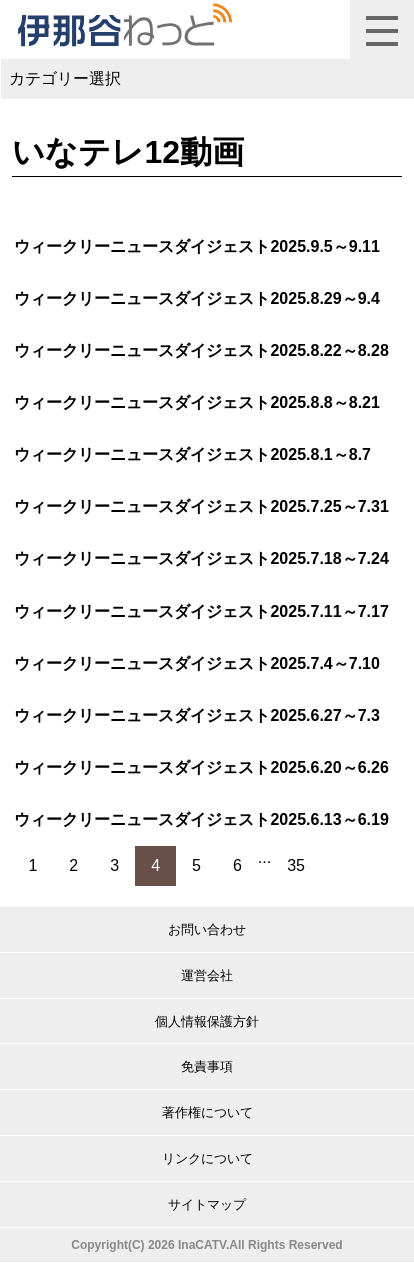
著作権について (207, 1112)
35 (296, 865)
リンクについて (207, 1158)
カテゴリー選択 (65, 78)
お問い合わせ (207, 929)
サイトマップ (207, 1204)
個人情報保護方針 (207, 1021)
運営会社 (207, 975)
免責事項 (207, 1066)
